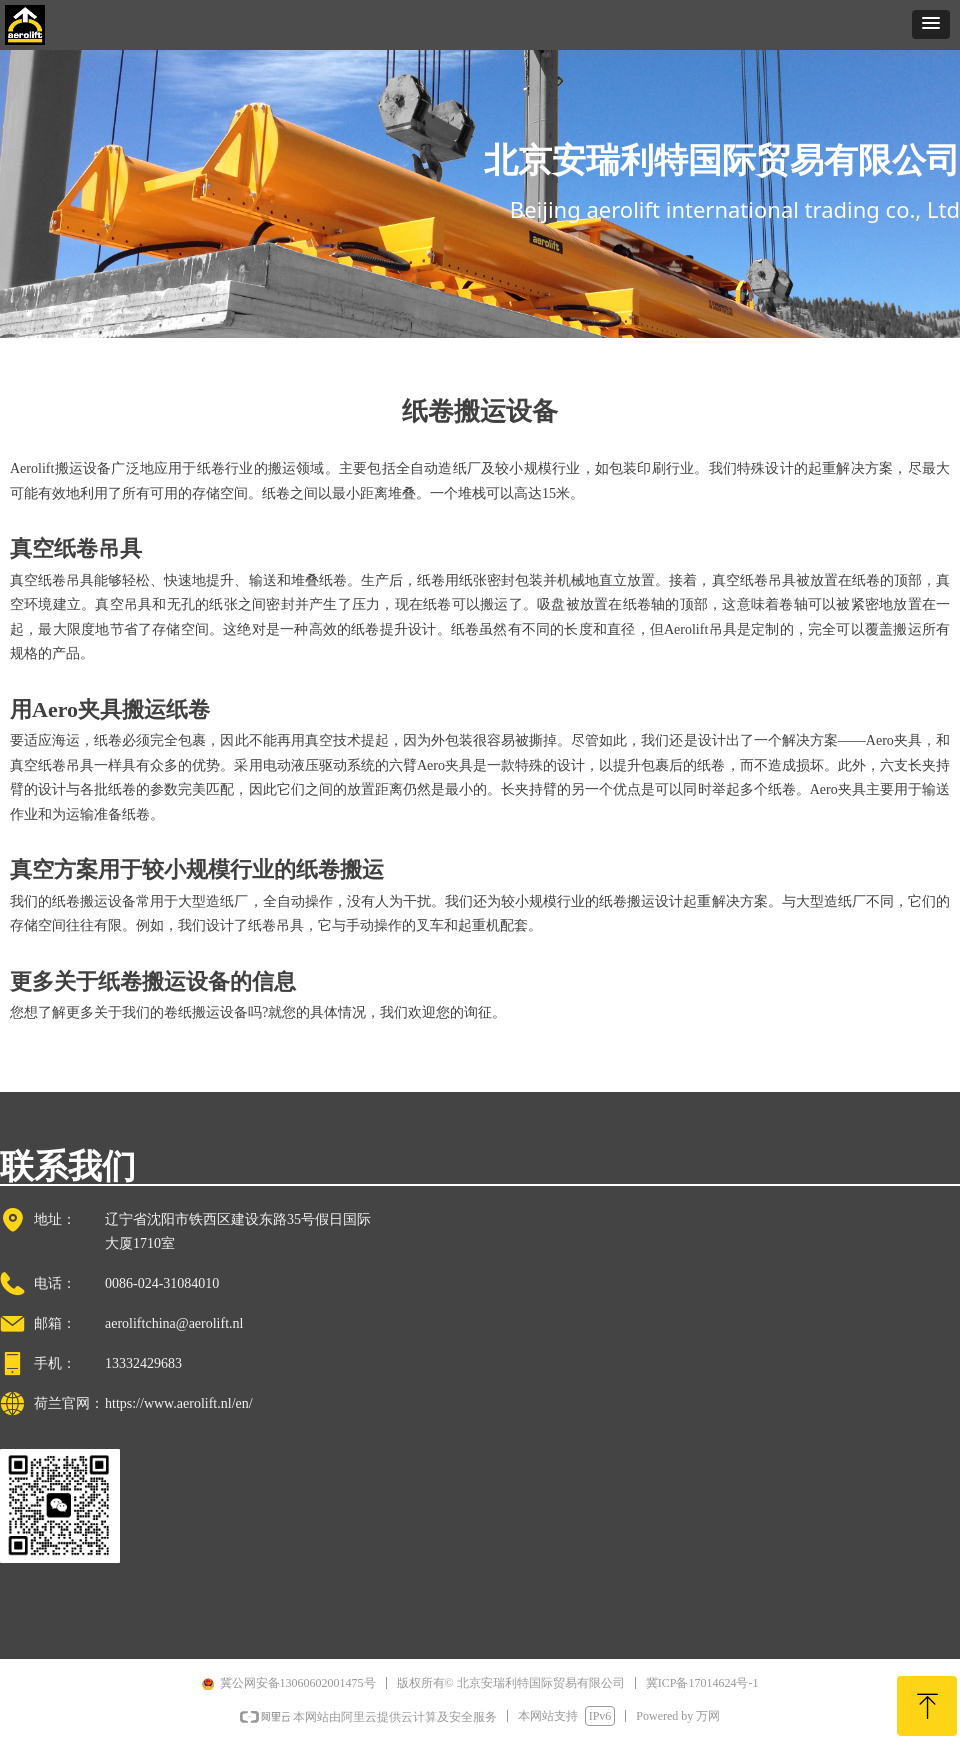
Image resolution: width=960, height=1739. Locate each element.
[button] (931, 24)
